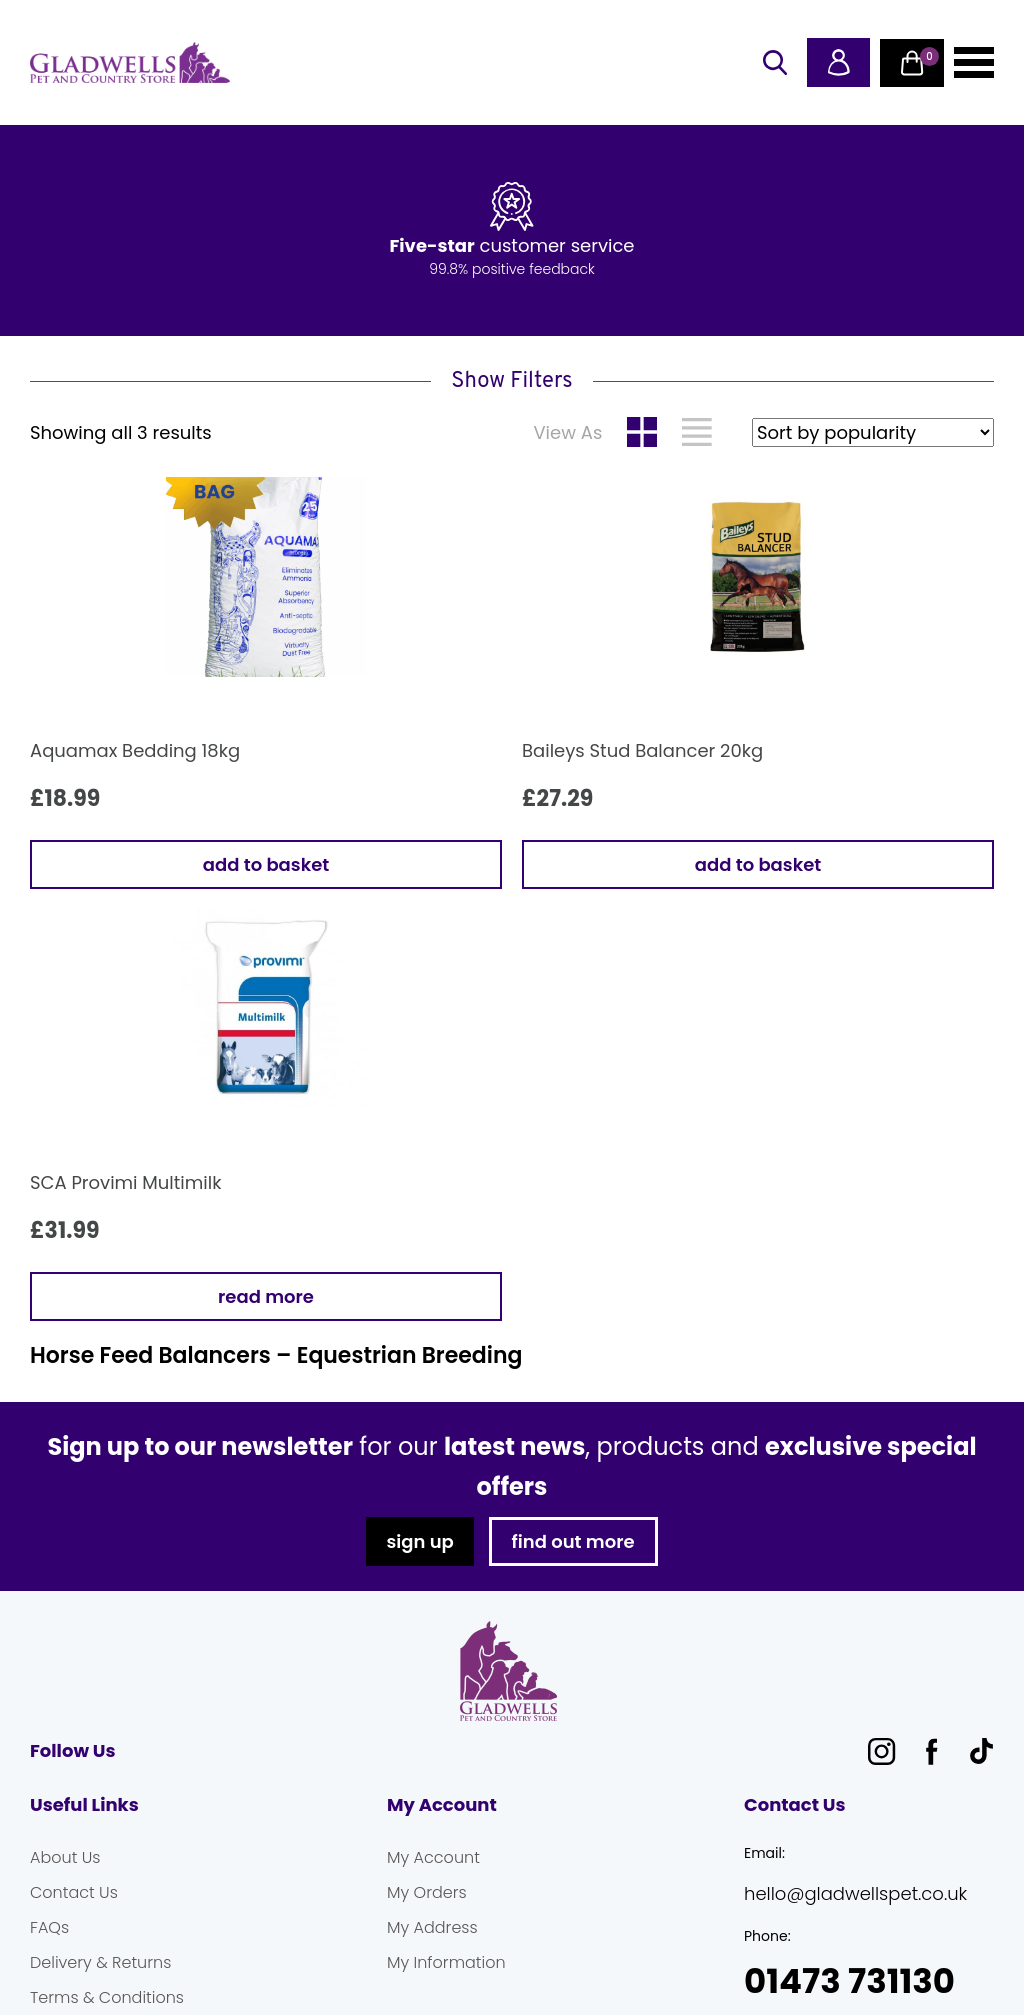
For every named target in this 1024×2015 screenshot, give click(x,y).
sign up (419, 1541)
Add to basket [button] (266, 864)
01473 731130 (849, 1981)
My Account (433, 1857)
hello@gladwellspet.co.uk (855, 1893)
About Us (65, 1857)
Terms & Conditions (107, 1997)
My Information (446, 1962)
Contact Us (74, 1892)
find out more (573, 1541)
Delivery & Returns (100, 1962)
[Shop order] (873, 432)
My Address (432, 1927)
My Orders (427, 1892)
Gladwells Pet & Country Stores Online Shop (130, 63)
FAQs (49, 1927)
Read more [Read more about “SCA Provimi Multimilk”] (266, 1296)
